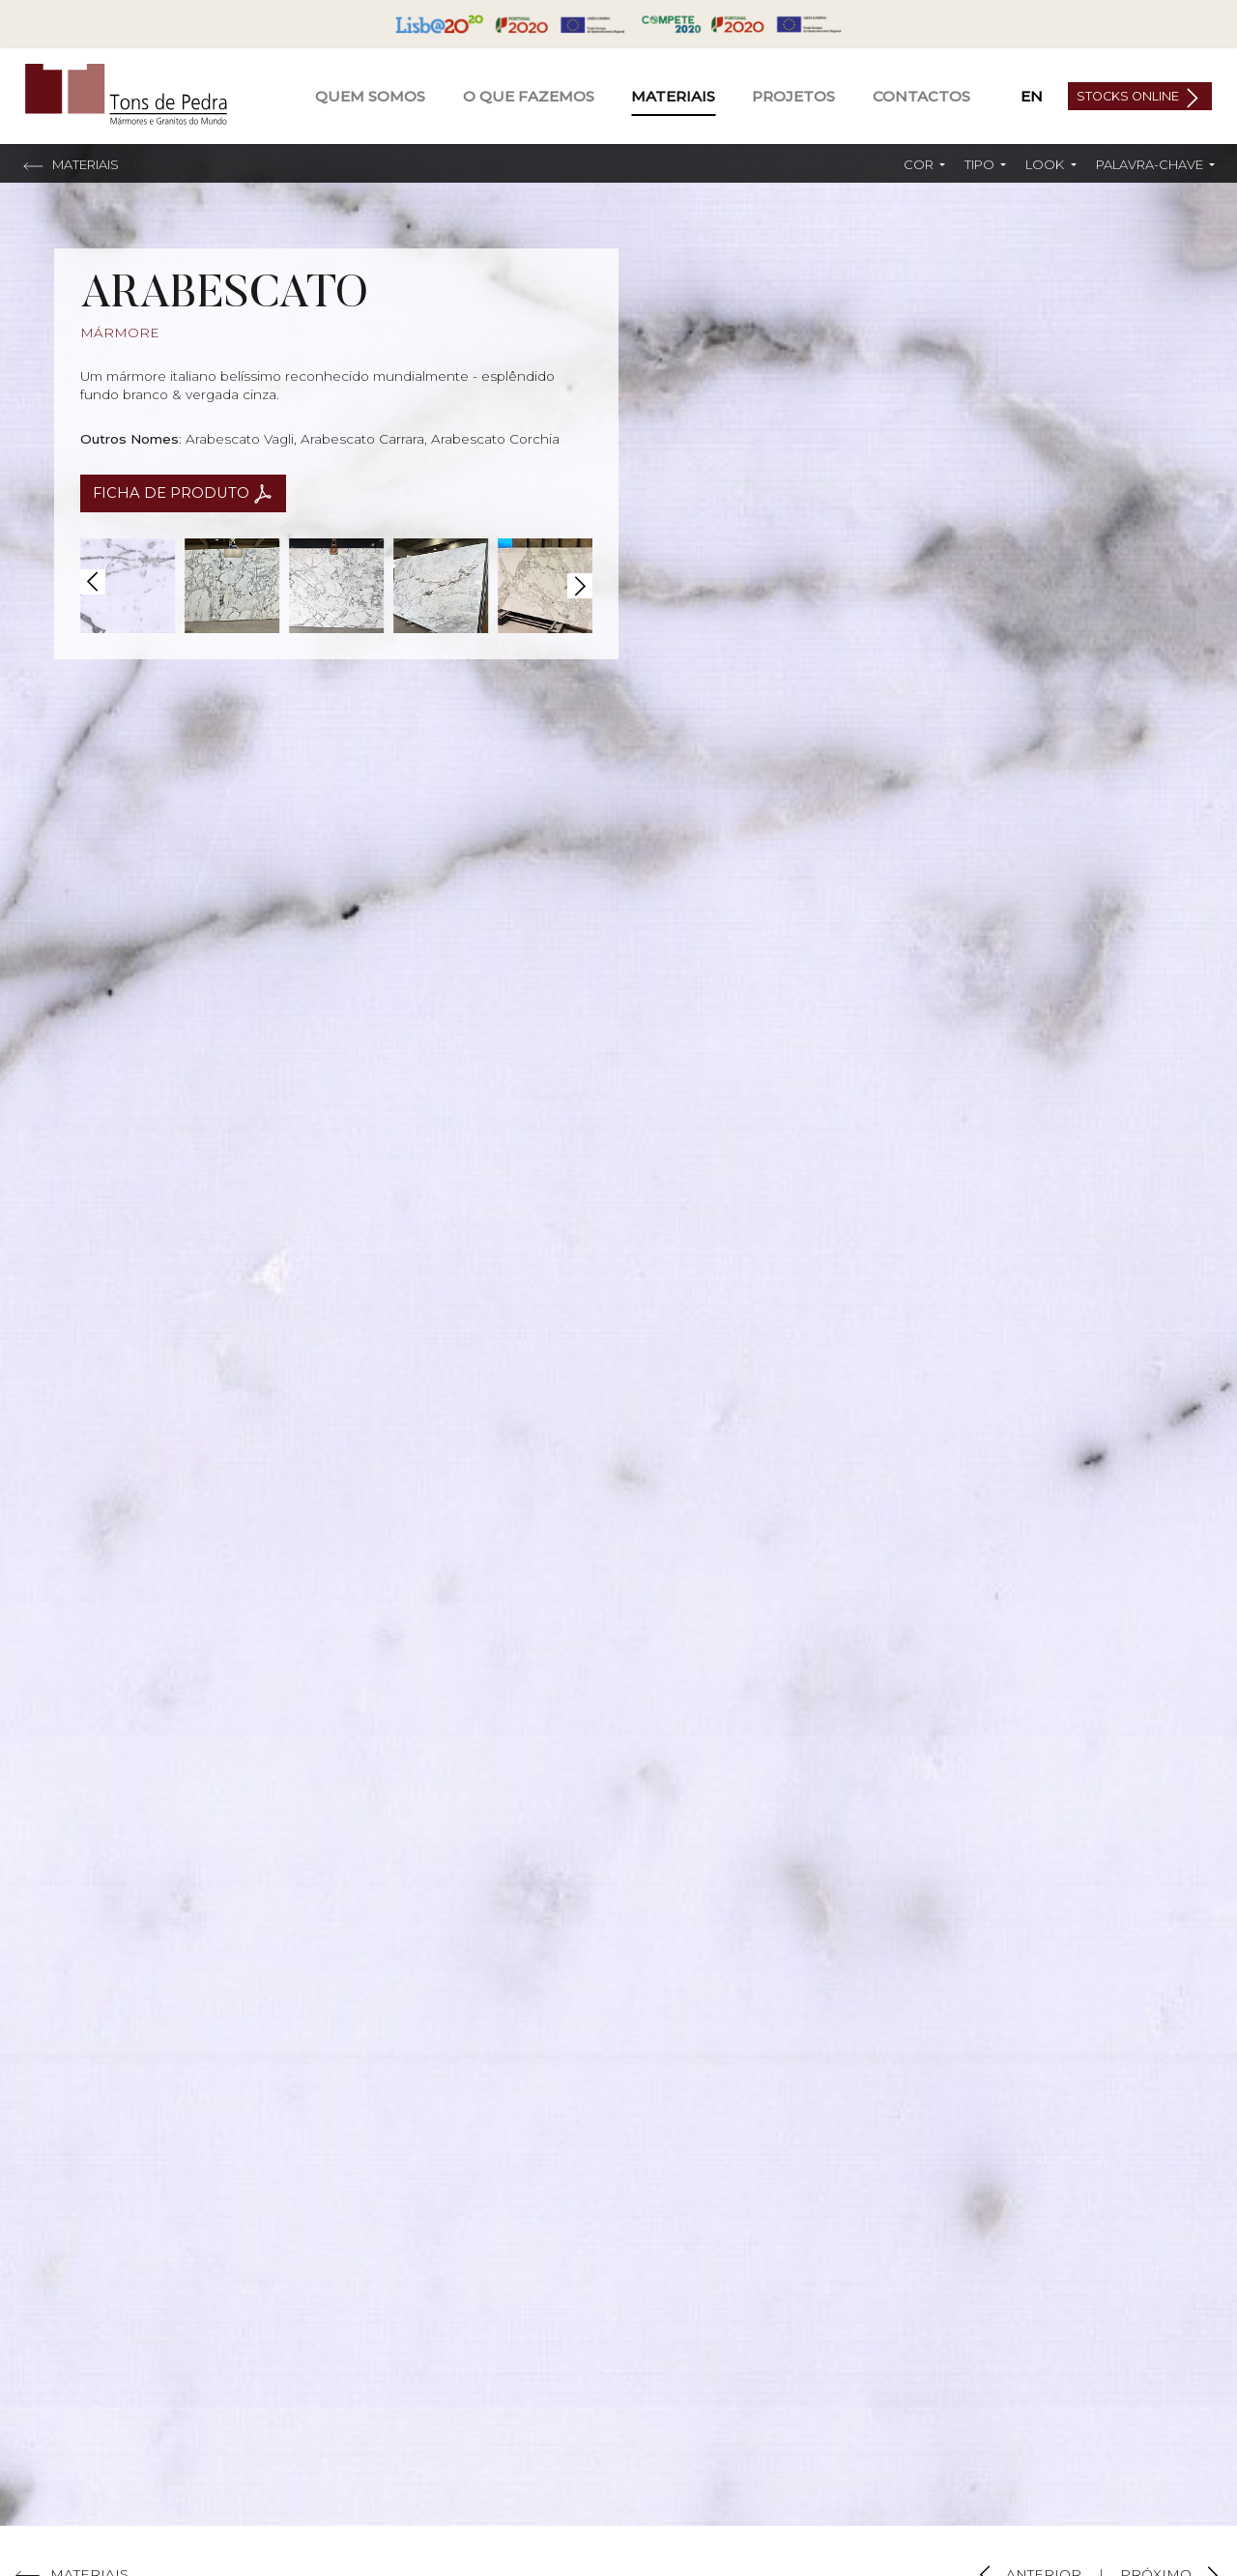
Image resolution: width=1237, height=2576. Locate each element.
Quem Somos (370, 96)
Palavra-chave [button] (1151, 164)
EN (1032, 96)
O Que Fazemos (528, 96)
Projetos (793, 96)
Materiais (673, 96)
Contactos (921, 96)
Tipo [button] (980, 164)
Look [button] (1046, 164)
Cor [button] (920, 164)
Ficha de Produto (173, 493)
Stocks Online (1129, 96)
